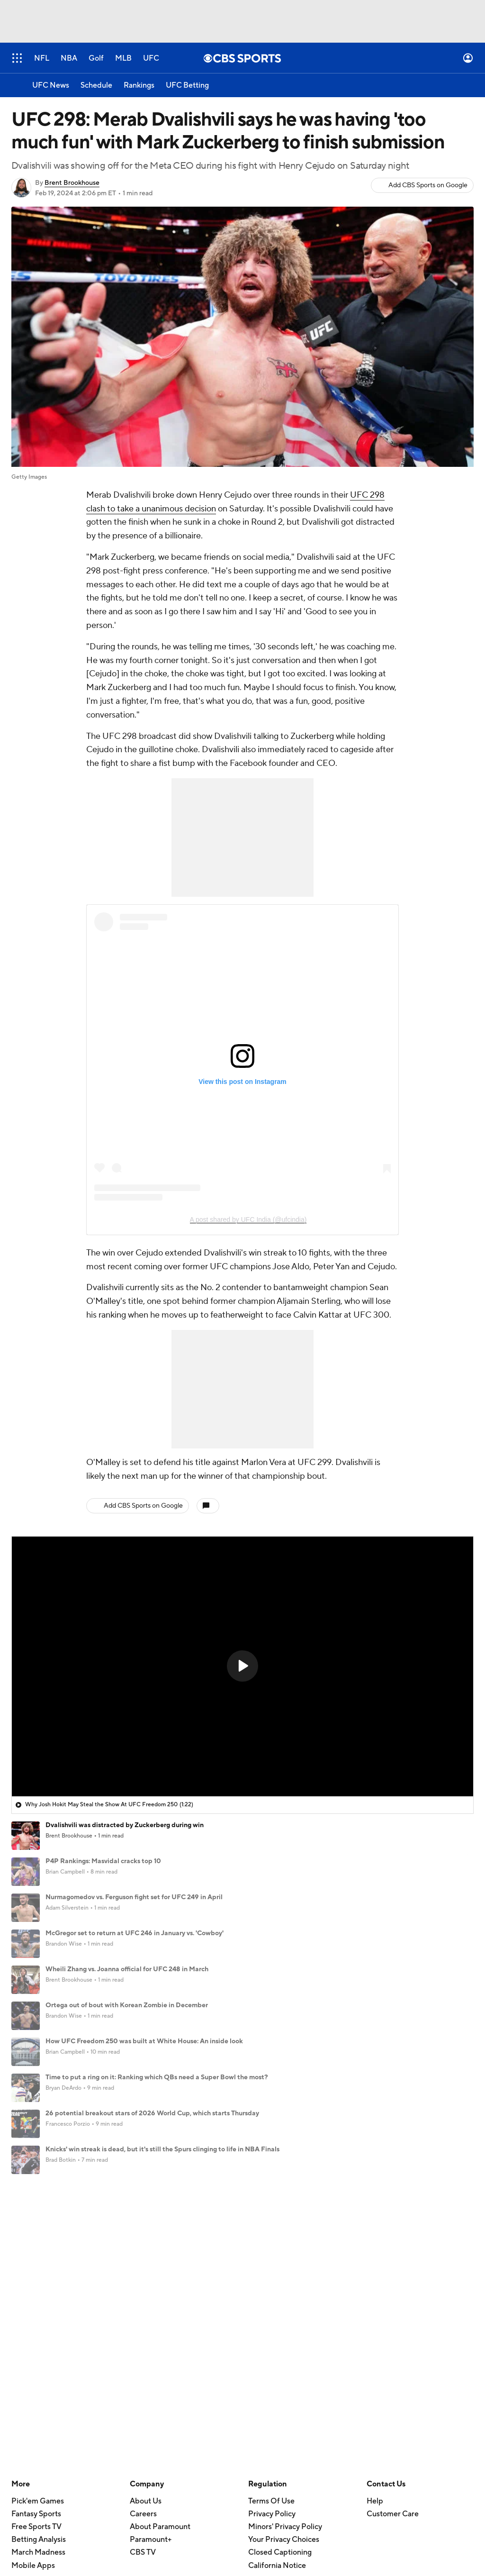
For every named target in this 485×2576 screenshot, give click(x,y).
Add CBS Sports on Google (427, 185)
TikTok (22, 2347)
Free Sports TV (36, 2259)
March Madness (38, 2284)
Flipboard (28, 2412)
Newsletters (150, 2347)
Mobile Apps (33, 2297)
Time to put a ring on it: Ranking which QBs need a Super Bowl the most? (156, 2077)
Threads (25, 2399)
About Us (146, 2233)
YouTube (26, 2334)
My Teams (147, 2360)
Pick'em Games (37, 2233)
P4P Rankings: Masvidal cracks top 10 (103, 1861)
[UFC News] (51, 85)
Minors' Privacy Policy (285, 2259)
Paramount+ (150, 2271)
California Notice (277, 2297)
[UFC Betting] (187, 85)
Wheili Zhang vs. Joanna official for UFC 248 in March (126, 1969)
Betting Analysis (38, 2271)
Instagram (28, 2360)
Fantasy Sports (36, 2246)
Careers (143, 2246)
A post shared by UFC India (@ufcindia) (248, 1219)
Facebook (28, 2373)
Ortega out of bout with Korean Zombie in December (126, 2005)
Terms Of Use (271, 2233)
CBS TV (143, 2284)
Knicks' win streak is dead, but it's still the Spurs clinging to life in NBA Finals (162, 2149)
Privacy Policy (272, 2246)
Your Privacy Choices (283, 2271)
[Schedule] (96, 85)
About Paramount (160, 2259)
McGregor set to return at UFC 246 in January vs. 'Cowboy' (134, 1933)
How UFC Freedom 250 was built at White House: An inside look (144, 2041)
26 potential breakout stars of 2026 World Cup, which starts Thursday (152, 2113)
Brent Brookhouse (72, 183)
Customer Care (393, 2246)
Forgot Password (158, 2373)
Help (375, 2233)
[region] (242, 1666)
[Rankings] (139, 85)
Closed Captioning (280, 2284)
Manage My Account (164, 2334)
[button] (242, 1666)
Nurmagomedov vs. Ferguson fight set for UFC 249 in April (134, 1897)
